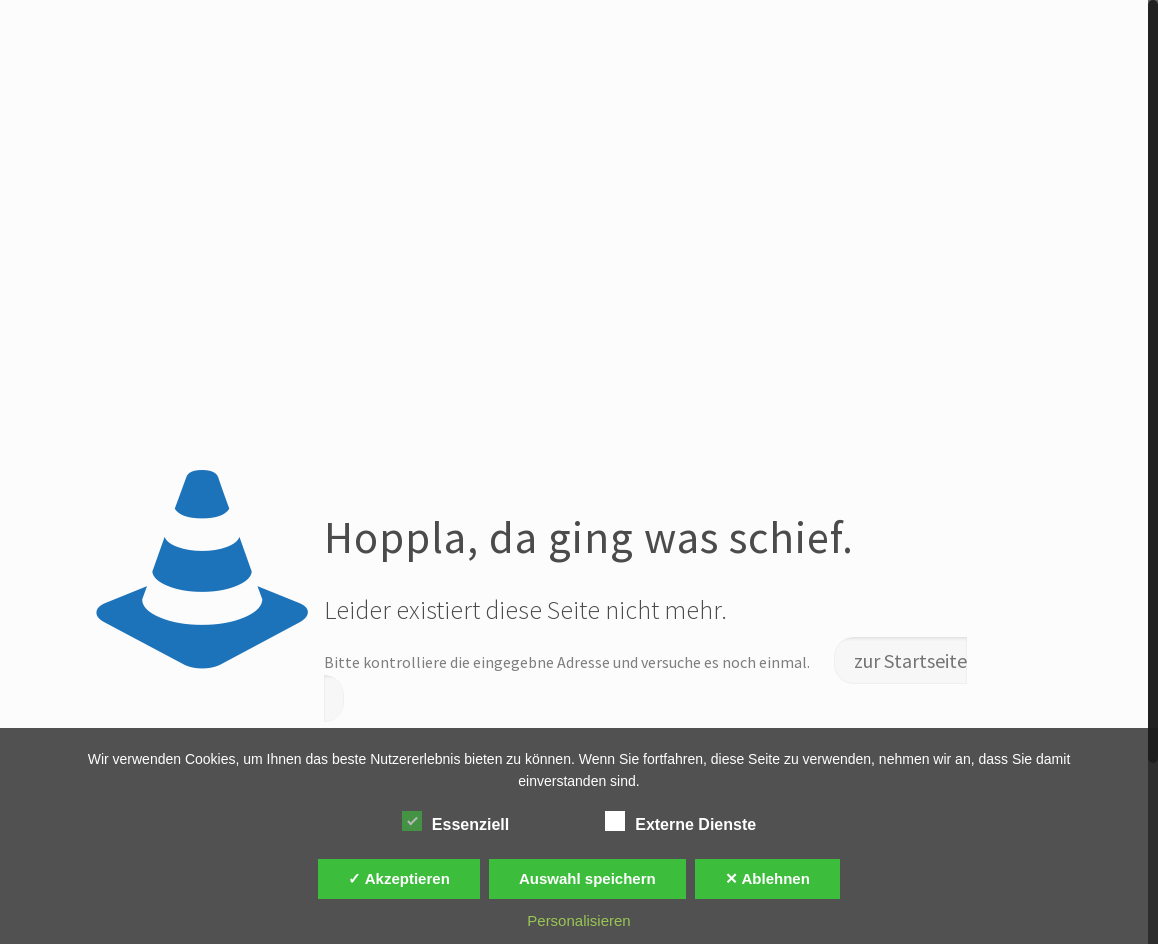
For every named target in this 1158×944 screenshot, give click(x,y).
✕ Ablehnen (767, 878)
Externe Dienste (680, 822)
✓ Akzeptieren (399, 878)
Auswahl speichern (587, 878)
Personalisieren (578, 920)
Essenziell (455, 822)
